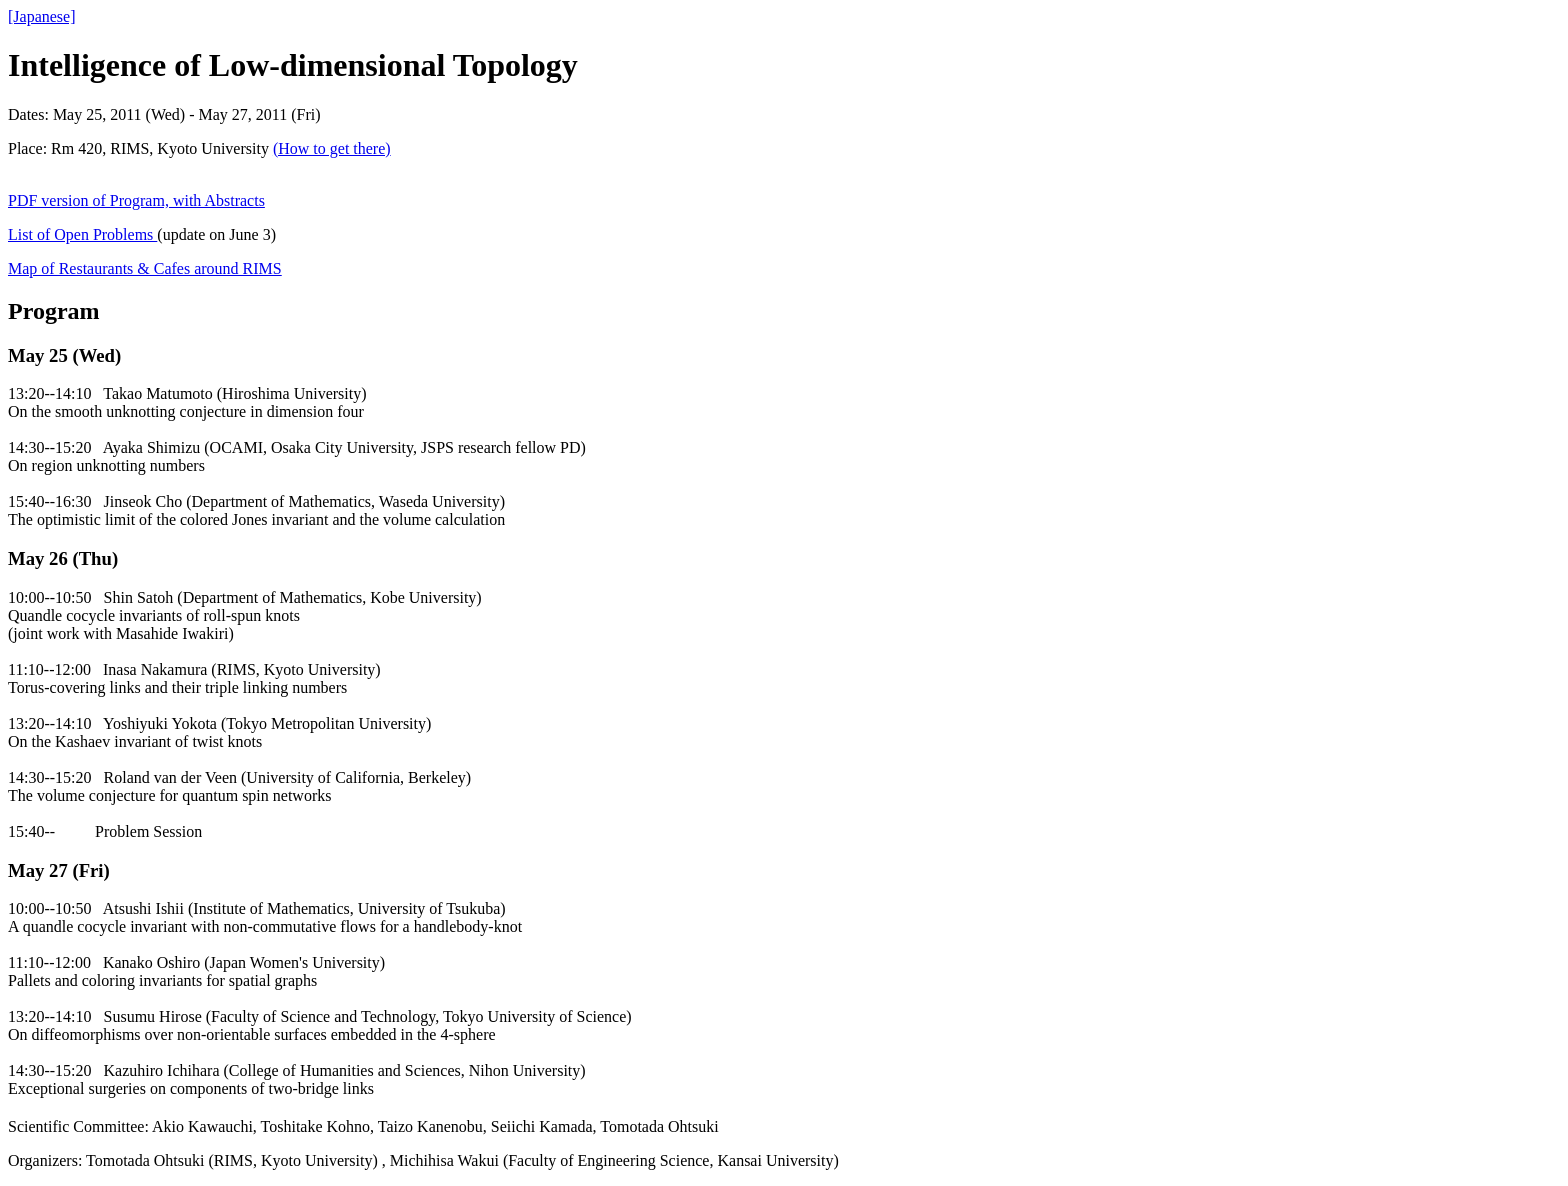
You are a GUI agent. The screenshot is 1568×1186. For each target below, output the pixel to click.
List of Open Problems (82, 234)
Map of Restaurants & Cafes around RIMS (145, 268)
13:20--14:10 (50, 393)
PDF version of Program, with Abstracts (136, 200)
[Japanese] (42, 16)
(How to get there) (332, 148)
